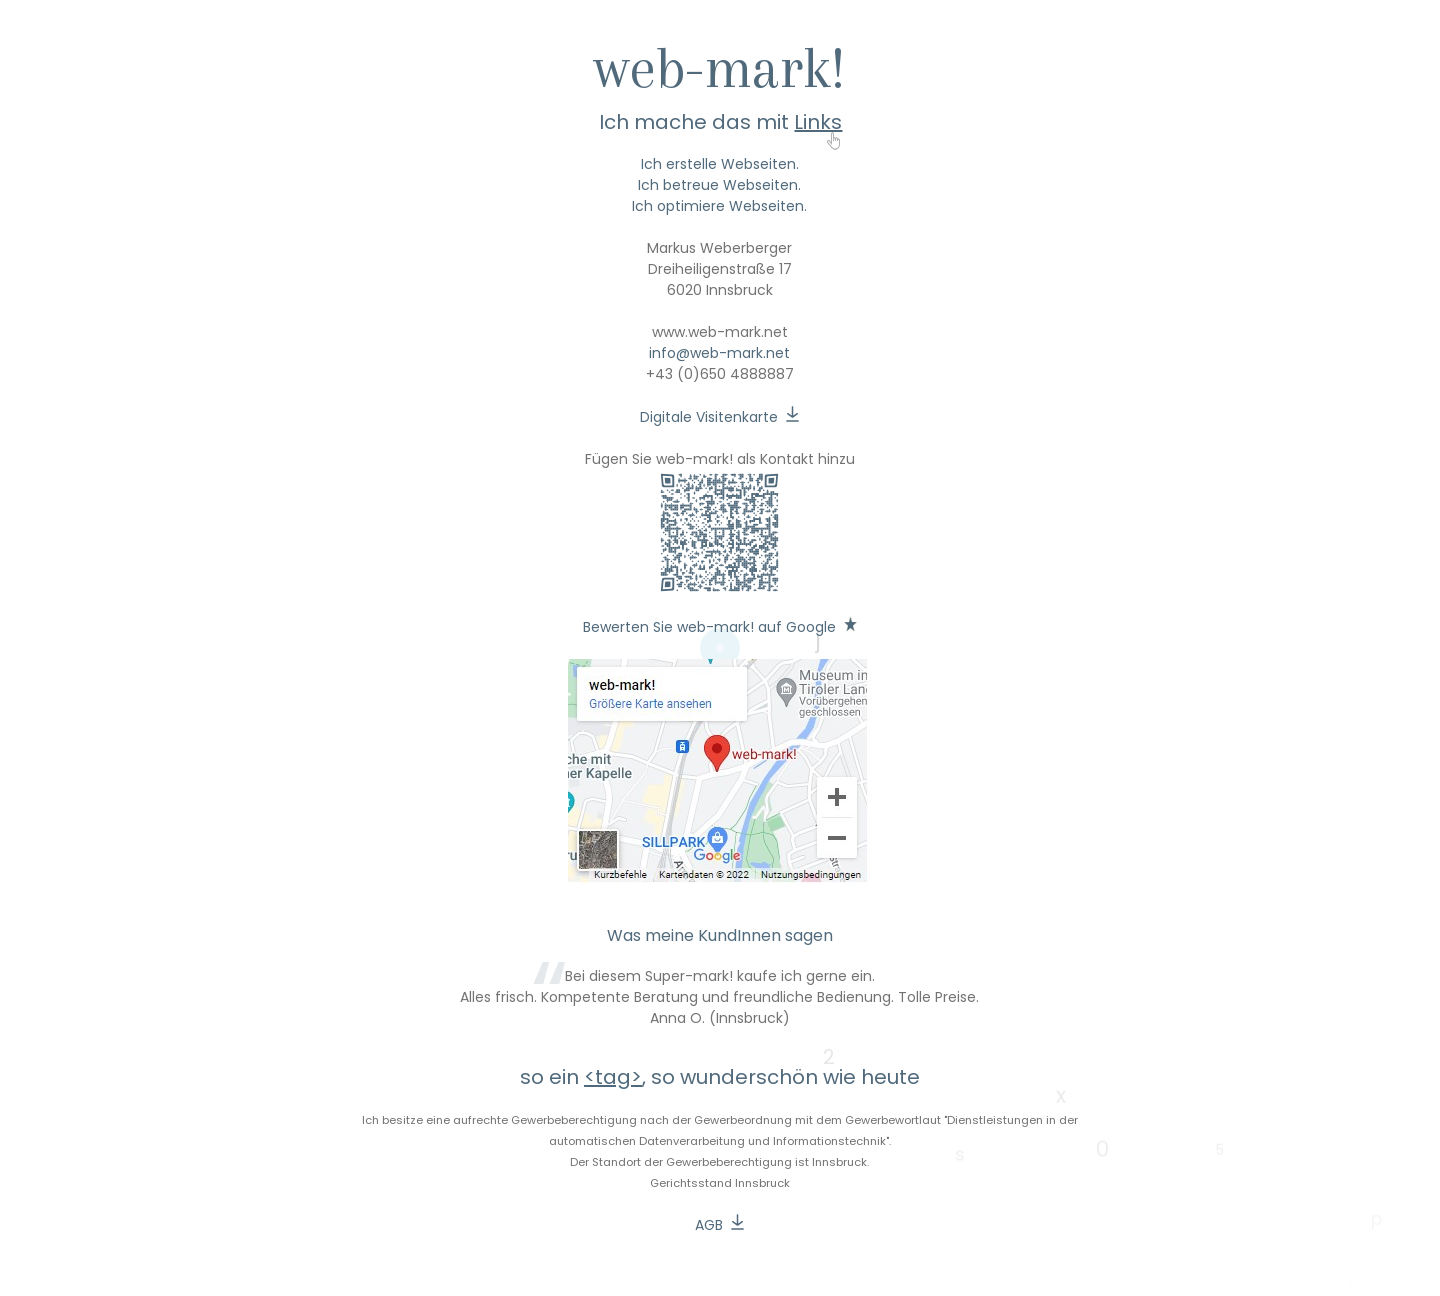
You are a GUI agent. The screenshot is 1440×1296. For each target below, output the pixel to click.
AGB (709, 1225)
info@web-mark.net (719, 353)
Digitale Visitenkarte (709, 417)
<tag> (613, 1077)
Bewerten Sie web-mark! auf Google (709, 627)
